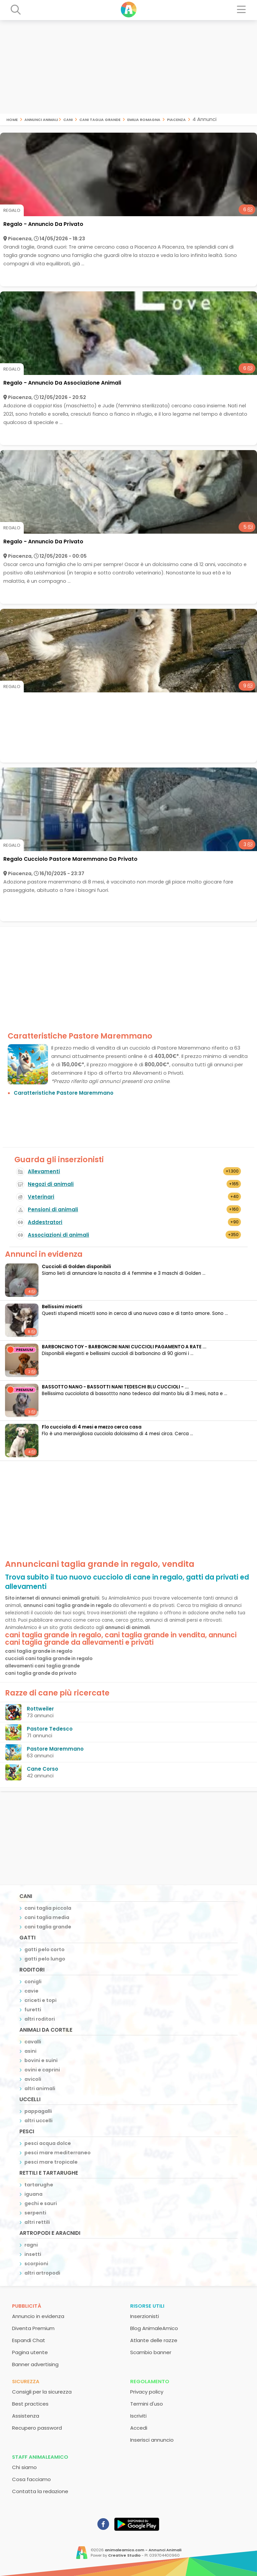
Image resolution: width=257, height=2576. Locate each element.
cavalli (32, 2041)
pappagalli (38, 2111)
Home (12, 119)
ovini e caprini (42, 2069)
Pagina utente (30, 2352)
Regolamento (149, 2381)
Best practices (30, 2403)
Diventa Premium (33, 2328)
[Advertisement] (128, 67)
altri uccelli (38, 2120)
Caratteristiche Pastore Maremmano (63, 1092)
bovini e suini (41, 2060)
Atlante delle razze (153, 2340)
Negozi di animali (51, 1184)
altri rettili (37, 2222)
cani (68, 119)
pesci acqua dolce (47, 2143)
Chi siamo (24, 2467)
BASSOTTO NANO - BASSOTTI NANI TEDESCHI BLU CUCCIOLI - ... (115, 1387)
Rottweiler (40, 1708)
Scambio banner (150, 2352)
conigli (32, 1981)
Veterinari (41, 1196)
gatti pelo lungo (44, 1958)
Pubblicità (26, 2305)
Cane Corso (42, 1768)
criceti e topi (40, 2000)
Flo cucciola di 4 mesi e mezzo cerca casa (92, 1427)
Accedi (138, 2427)
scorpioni (36, 2263)
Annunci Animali (41, 119)
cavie (31, 1991)
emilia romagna (143, 119)
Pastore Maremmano (55, 1748)
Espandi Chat (28, 2340)
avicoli (32, 2079)
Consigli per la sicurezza (42, 2391)
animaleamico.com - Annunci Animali (143, 2550)
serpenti (35, 2212)
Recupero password (37, 2427)
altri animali (39, 2088)
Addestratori (45, 1222)
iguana (33, 2194)
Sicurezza (25, 2381)
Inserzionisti (144, 2316)
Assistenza (25, 2415)
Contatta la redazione (40, 2491)
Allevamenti (44, 1171)
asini (30, 2051)
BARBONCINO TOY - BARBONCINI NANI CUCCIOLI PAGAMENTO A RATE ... (124, 1347)
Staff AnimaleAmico (40, 2456)
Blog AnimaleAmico (154, 2328)
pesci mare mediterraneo (57, 2152)
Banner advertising (35, 2364)
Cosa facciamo (31, 2479)
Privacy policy (146, 2391)
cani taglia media (46, 1917)
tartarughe (38, 2184)
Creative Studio (124, 2555)
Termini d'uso (146, 2403)
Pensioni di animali (53, 1209)
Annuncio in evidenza (38, 2316)
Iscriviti (138, 2415)
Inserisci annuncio (152, 2439)
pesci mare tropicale (51, 2162)
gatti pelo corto (44, 1949)
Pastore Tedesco (50, 1728)
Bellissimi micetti (62, 1307)
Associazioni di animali (58, 1234)
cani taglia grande (99, 119)
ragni (31, 2245)
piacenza (176, 119)
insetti (32, 2254)
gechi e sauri (40, 2203)
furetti (32, 2009)
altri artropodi (42, 2273)
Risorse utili (147, 2305)
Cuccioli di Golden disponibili (76, 1266)
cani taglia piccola (47, 1908)
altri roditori (39, 2019)
